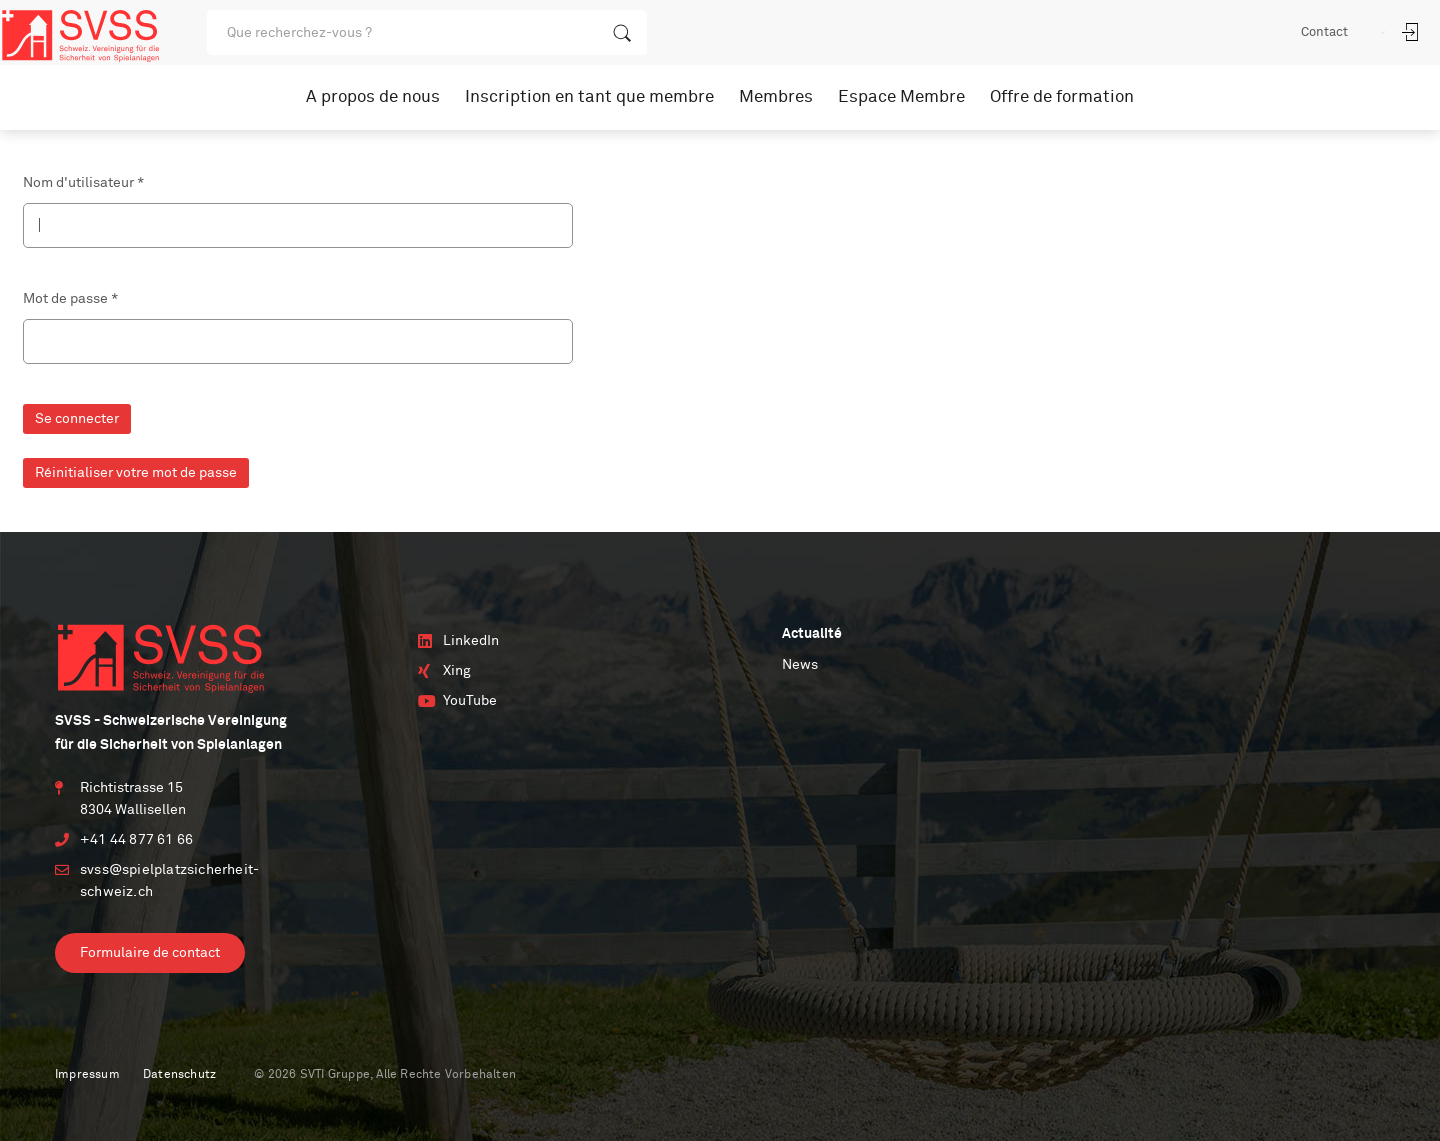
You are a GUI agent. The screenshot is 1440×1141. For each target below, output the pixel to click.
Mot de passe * (70, 299)
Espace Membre (901, 97)
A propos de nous (373, 97)
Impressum (87, 1075)
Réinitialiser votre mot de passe (136, 473)
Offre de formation (1062, 97)
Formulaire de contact (150, 953)
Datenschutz (179, 1075)
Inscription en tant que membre (589, 97)
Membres (776, 97)
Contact (1324, 32)
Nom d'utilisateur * (83, 183)
